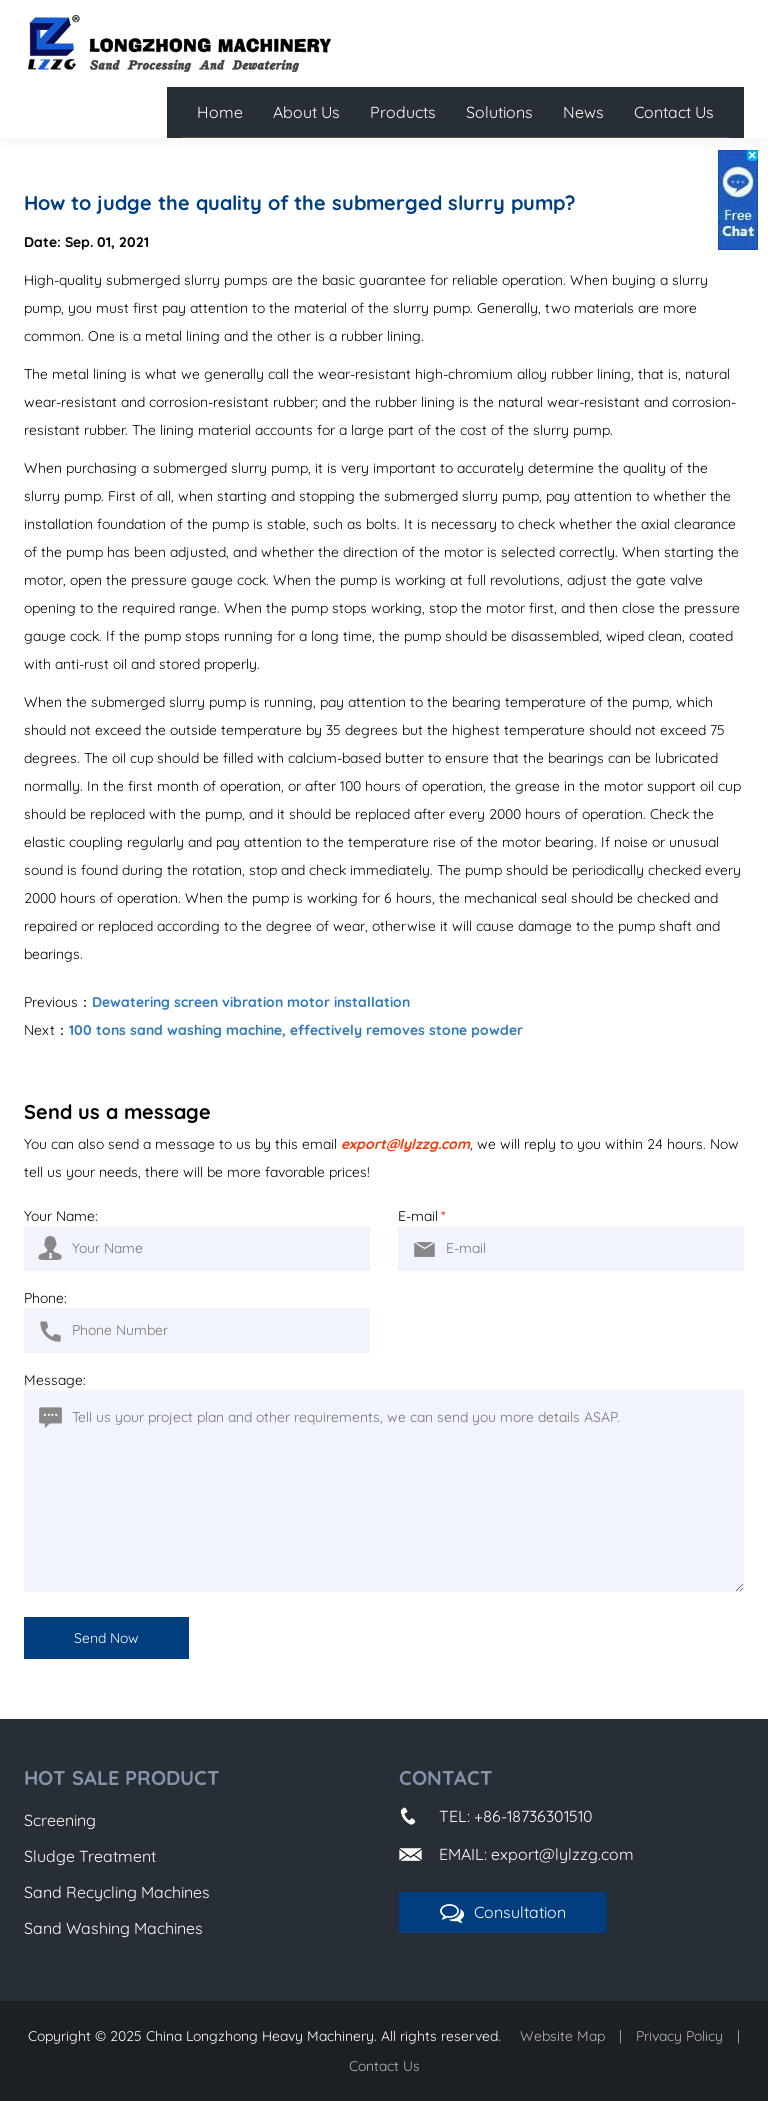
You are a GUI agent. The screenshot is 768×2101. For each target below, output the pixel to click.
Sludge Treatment (90, 1856)
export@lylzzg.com (405, 1144)
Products (403, 112)
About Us (306, 112)
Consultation (503, 1912)
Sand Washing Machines (113, 1928)
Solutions (499, 112)
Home (220, 112)
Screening (60, 1820)
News (583, 112)
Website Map (562, 2036)
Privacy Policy (679, 2036)
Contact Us (674, 112)
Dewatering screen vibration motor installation (251, 1002)
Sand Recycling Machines (117, 1892)
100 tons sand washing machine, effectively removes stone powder (296, 1030)
